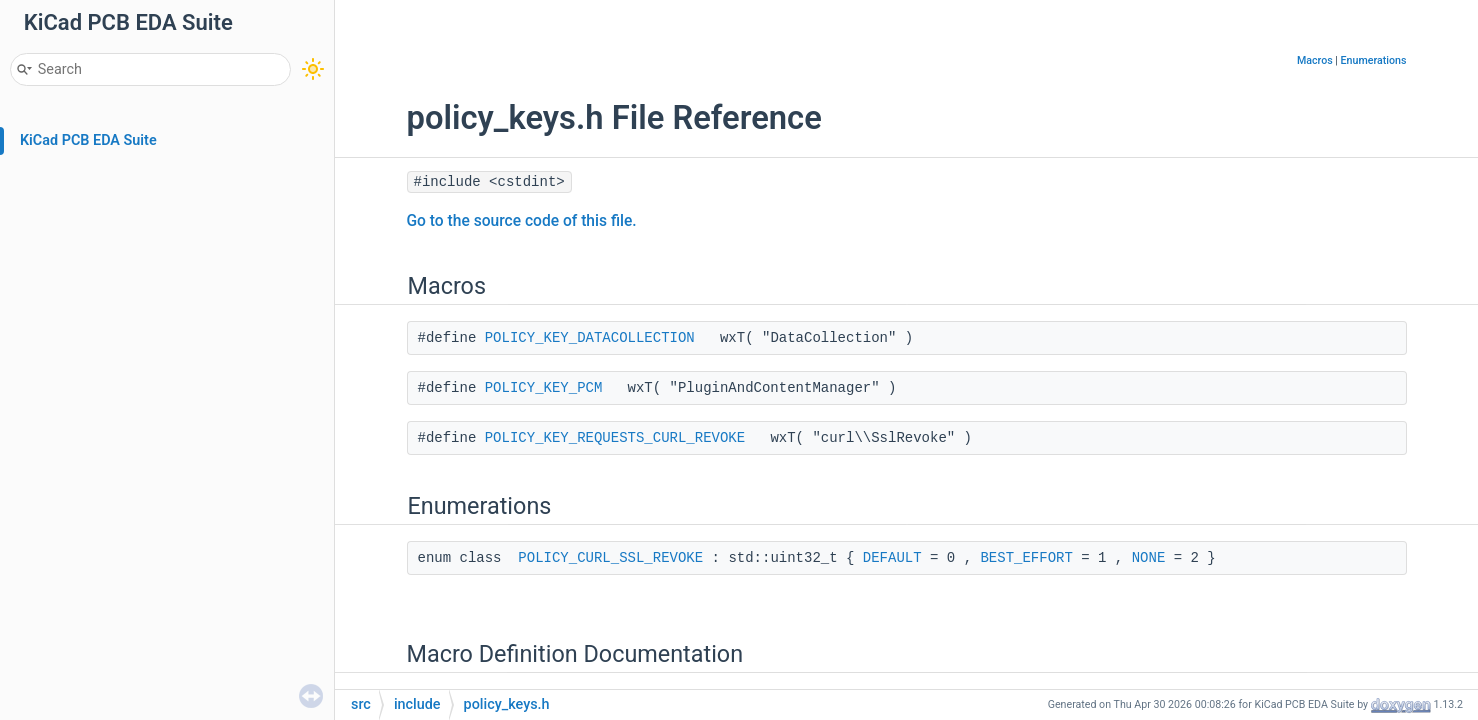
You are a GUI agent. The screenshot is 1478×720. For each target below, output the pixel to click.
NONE (1149, 558)
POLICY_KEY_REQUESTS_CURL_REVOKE (615, 438)
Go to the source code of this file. (522, 221)
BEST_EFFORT (1026, 558)
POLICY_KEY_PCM (544, 388)
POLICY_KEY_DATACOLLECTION (590, 338)
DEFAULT (892, 558)
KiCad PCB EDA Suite (88, 140)
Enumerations (1374, 60)
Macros (1315, 60)
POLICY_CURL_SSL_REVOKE (610, 558)
